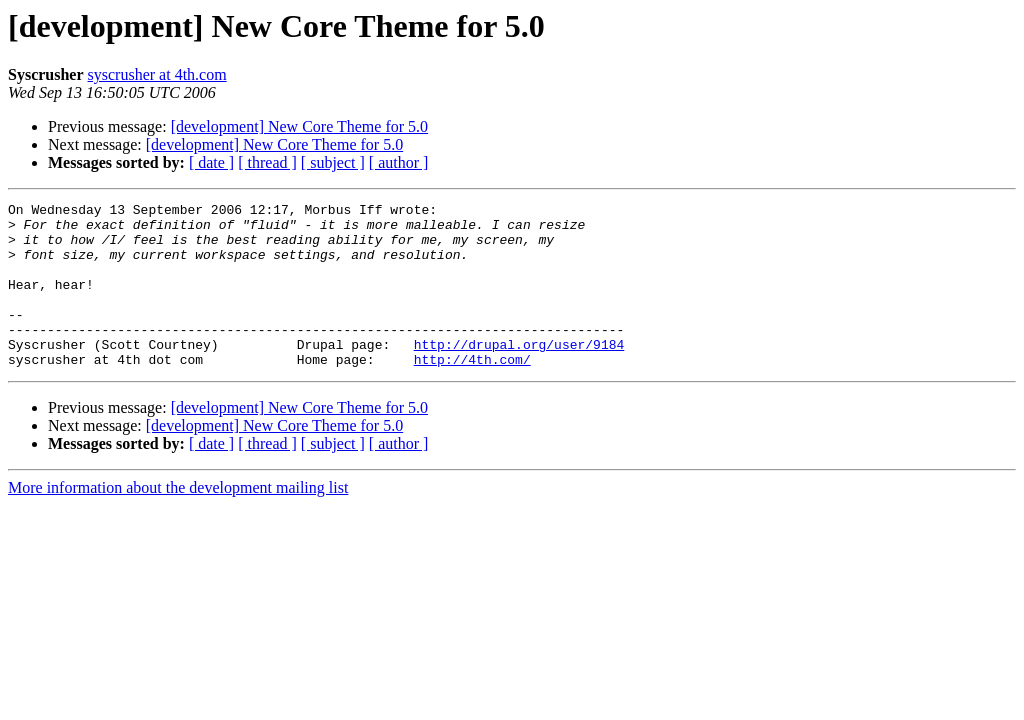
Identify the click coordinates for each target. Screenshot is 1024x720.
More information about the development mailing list (178, 520)
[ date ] (211, 162)
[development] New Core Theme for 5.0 (299, 126)
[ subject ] (333, 162)
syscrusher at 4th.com (157, 74)
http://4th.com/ (472, 392)
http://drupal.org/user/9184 (519, 374)
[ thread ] (267, 162)
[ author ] (399, 162)
